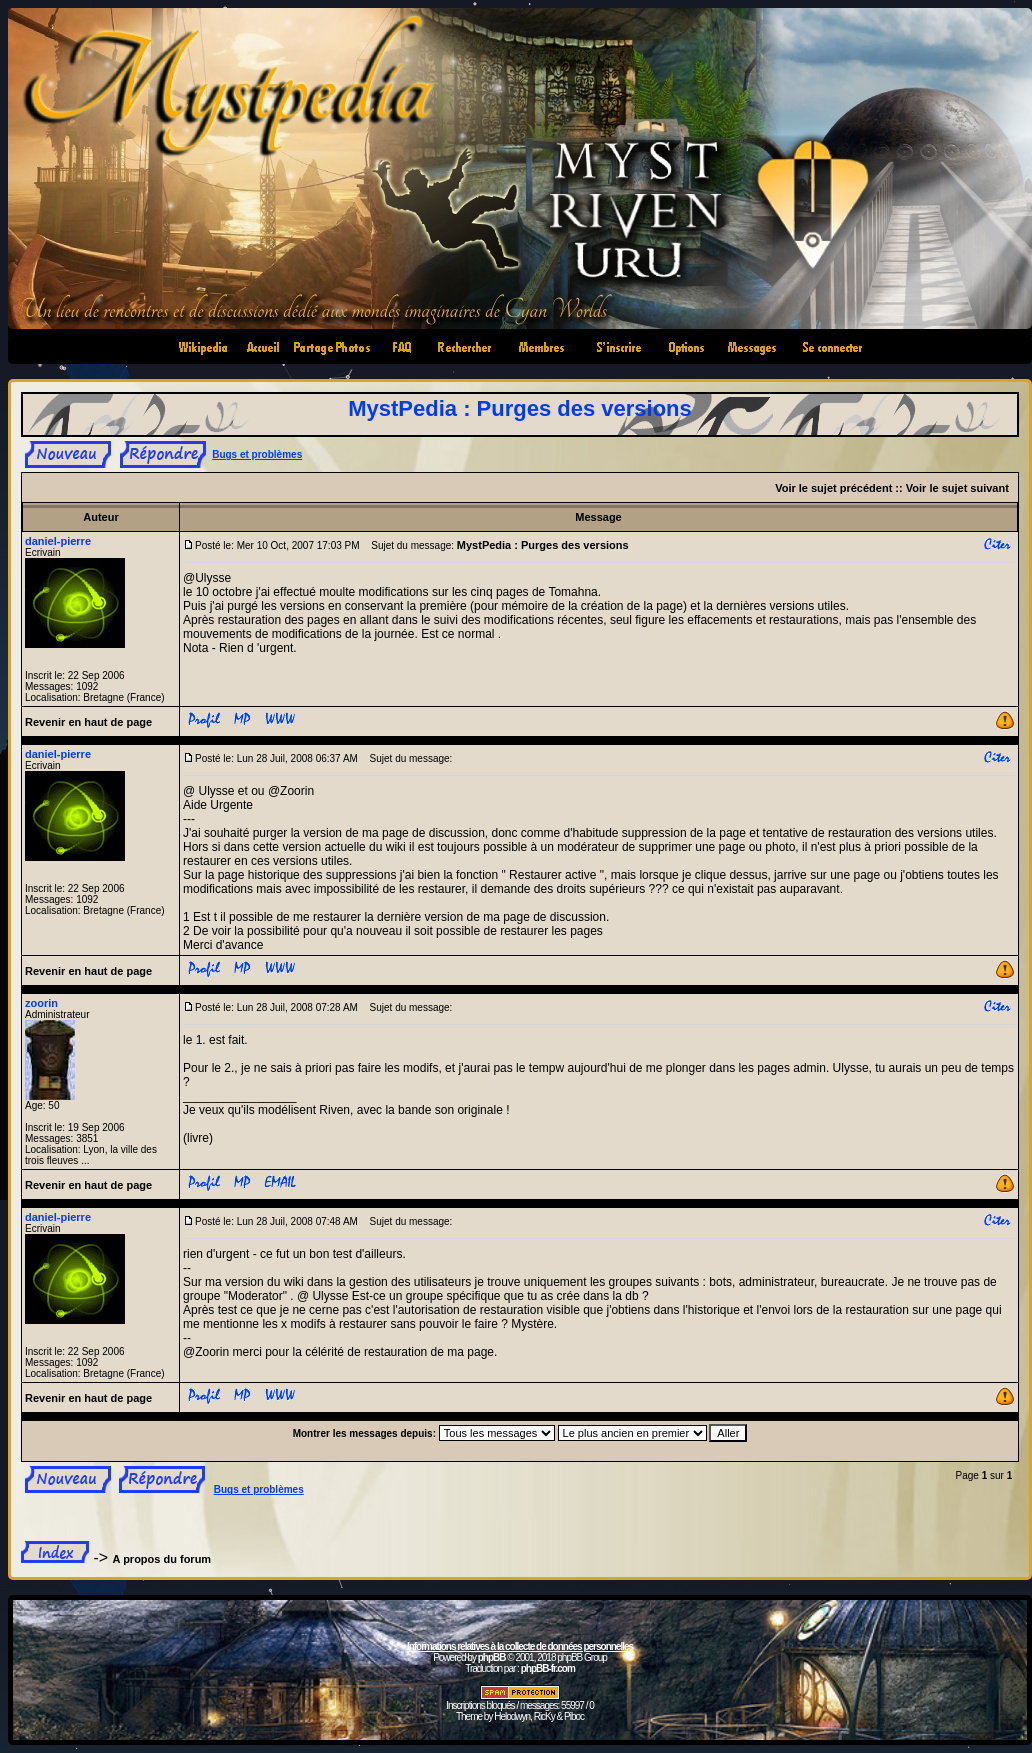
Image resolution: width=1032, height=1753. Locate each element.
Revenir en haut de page (88, 722)
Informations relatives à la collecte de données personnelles (520, 1646)
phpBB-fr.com (548, 1668)
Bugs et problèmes (257, 454)
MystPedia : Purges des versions (520, 408)
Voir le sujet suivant (957, 488)
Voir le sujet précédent (833, 488)
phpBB (492, 1657)
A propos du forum (162, 1559)
